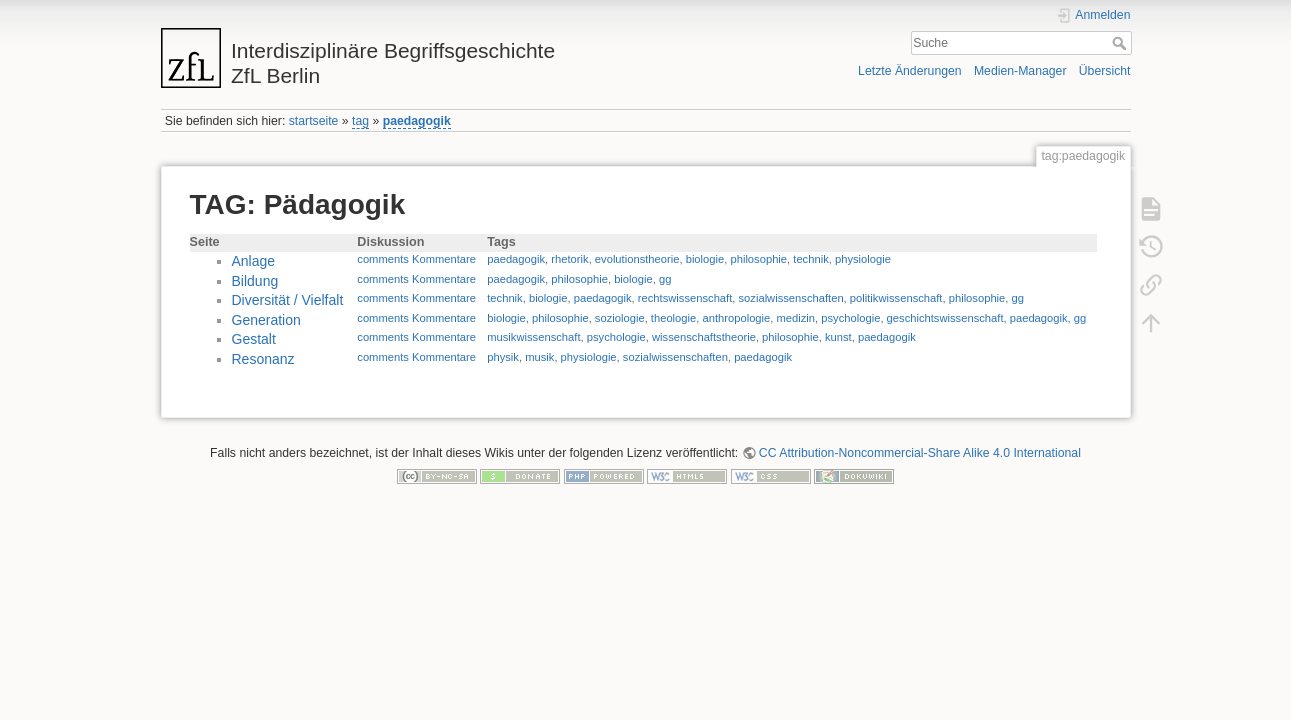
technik (810, 259)
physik (503, 357)
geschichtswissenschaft (945, 318)
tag (360, 121)
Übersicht (1105, 71)
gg (665, 279)
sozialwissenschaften (791, 298)
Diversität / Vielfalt (288, 300)
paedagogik (417, 121)
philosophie (758, 259)
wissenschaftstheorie (704, 337)
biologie (705, 259)
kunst (838, 337)
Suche (1121, 43)
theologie (673, 318)
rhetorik (569, 259)
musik (539, 357)
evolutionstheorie (637, 259)
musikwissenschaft (533, 337)
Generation (266, 320)
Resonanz (263, 359)
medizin (796, 318)
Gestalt (254, 339)
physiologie (863, 259)
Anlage (254, 261)
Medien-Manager (1020, 71)
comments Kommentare (416, 259)
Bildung (255, 281)
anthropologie (736, 318)
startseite (314, 121)
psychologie (850, 318)
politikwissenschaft (896, 298)
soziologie (620, 318)
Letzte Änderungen (910, 71)
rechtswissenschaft (685, 298)
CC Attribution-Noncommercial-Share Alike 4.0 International (920, 453)
